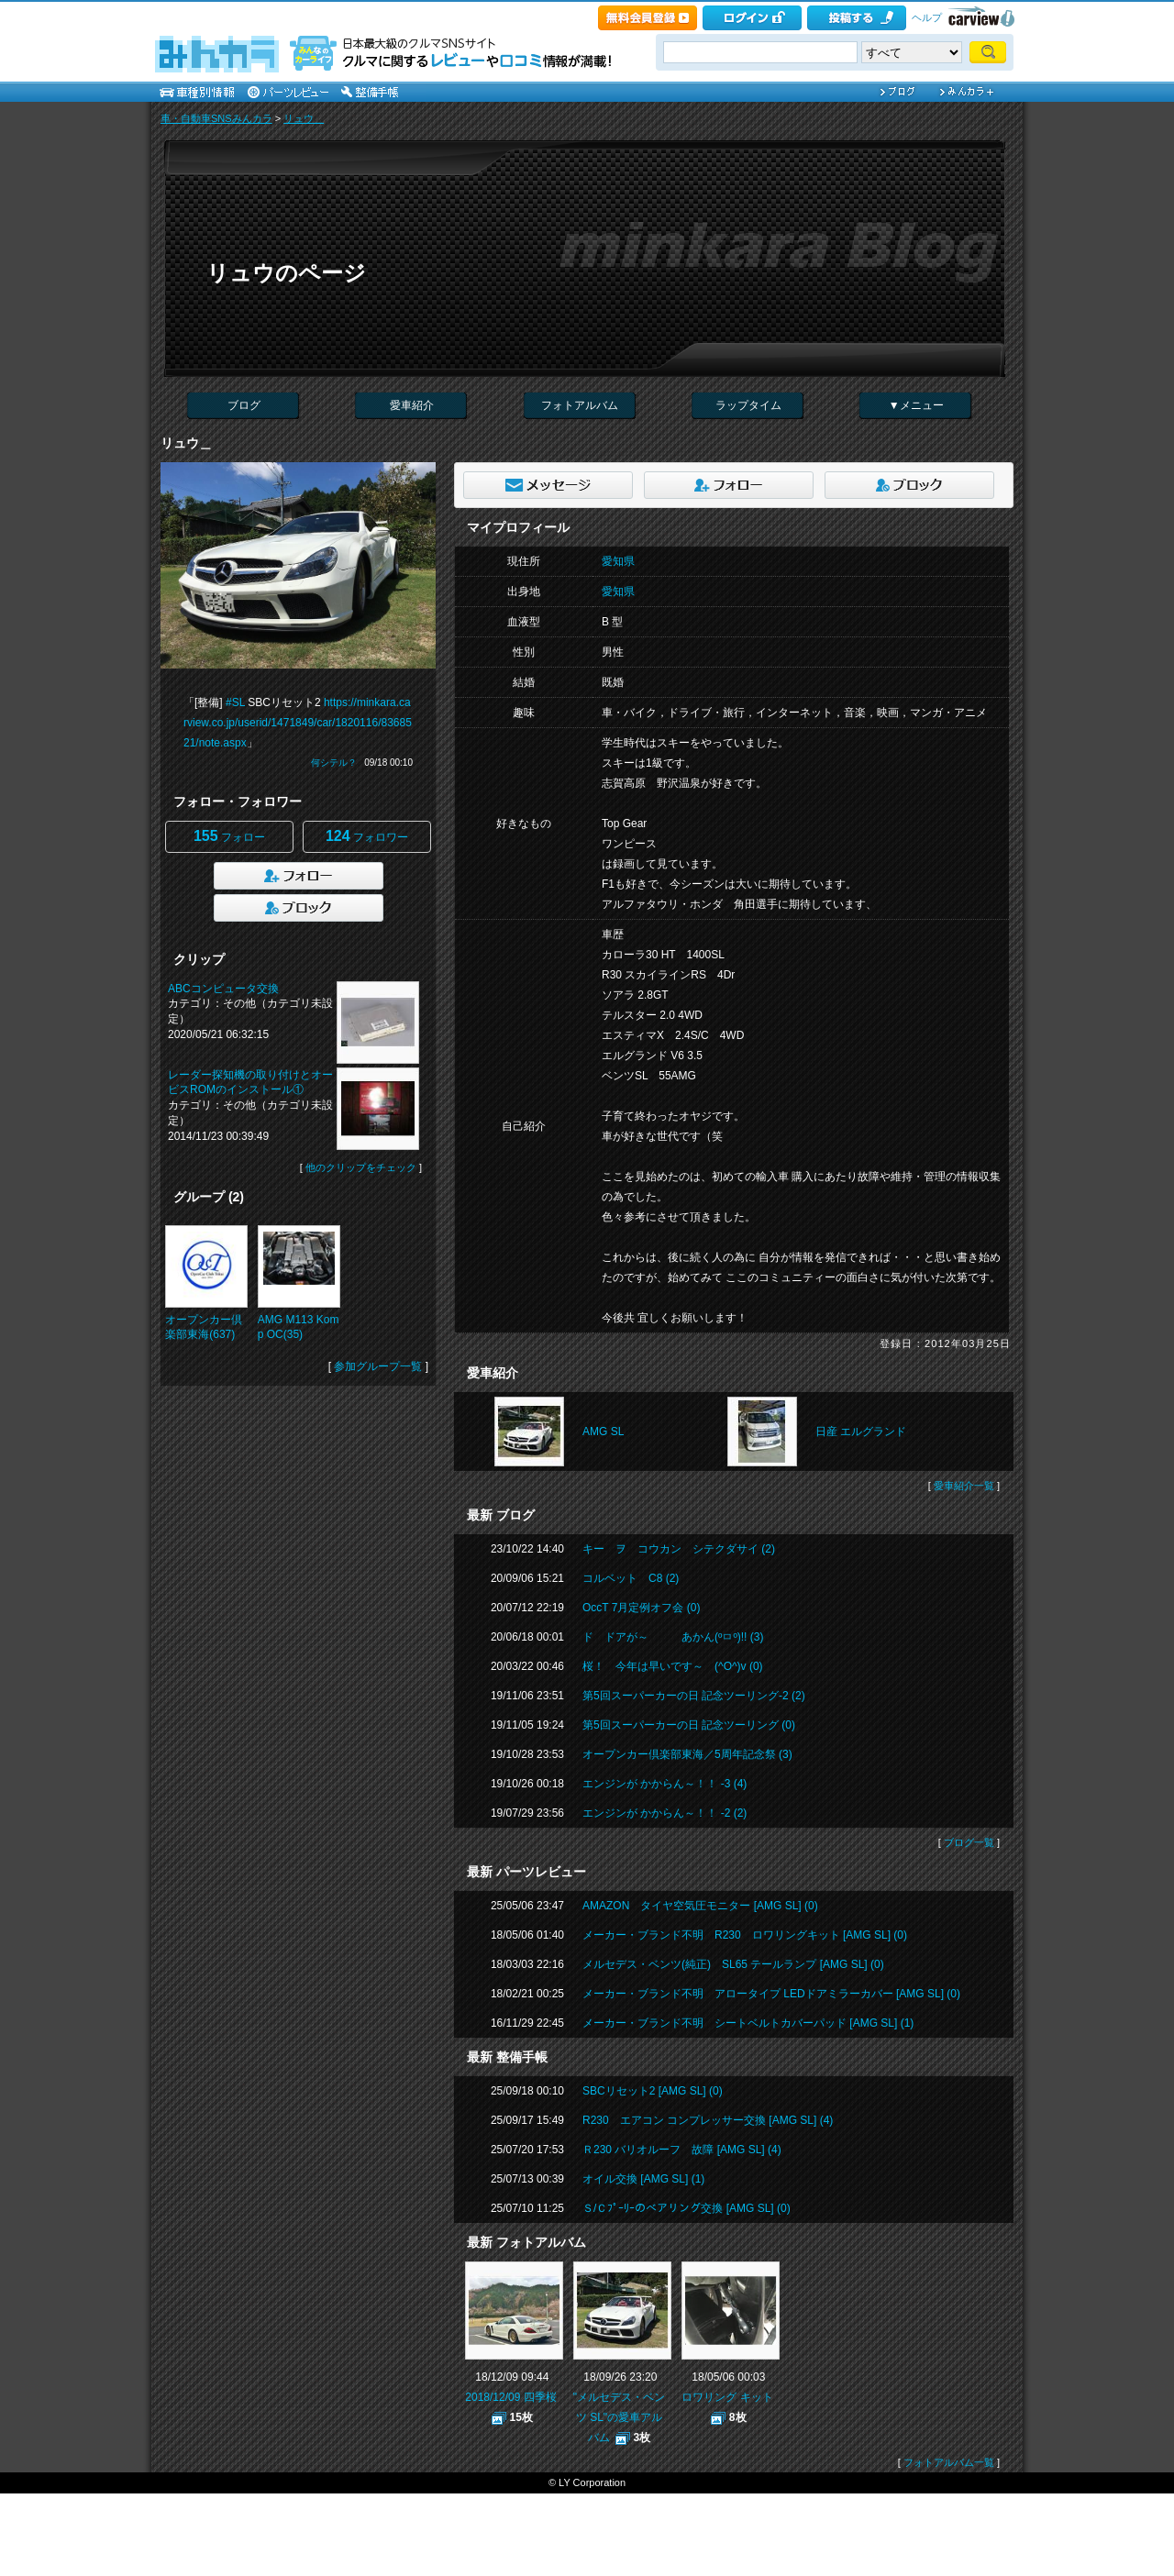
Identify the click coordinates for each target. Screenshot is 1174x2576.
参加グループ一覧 (378, 1366)
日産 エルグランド (860, 1431)
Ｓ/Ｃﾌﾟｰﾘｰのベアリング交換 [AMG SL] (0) (686, 2208)
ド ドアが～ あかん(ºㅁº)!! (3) (672, 1637)
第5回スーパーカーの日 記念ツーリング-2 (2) (693, 1695)
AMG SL (603, 1431)
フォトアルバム (579, 405)
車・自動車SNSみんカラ (216, 118)
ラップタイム (748, 405)
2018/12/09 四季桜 (510, 2397)
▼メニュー (916, 405)
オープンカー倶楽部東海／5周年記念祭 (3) (687, 1754)
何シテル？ (334, 762)
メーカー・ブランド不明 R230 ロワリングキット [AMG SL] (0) (744, 1935)
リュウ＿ (303, 118)
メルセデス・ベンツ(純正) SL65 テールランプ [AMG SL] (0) (733, 1964)
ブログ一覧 (969, 1842)
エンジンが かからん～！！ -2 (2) (664, 1813)
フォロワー (367, 836)
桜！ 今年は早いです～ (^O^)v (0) (672, 1666)
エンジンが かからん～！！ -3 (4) (664, 1783)
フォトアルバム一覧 (948, 2462)
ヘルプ (927, 17)
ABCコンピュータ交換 (223, 988)
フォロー (229, 836)
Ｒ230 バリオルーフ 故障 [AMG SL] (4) (681, 2149)
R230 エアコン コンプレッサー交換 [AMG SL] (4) (707, 2120)
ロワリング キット (726, 2397)
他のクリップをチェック (360, 1167)
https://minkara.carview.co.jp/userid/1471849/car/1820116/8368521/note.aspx (297, 722)
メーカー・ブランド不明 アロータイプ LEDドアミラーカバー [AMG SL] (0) (771, 1993)
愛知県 (618, 561)
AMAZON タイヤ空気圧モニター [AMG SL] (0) (700, 1905)
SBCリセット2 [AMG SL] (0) (652, 2090)
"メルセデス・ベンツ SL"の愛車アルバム (619, 2417)
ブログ (243, 405)
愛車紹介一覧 (964, 1485)
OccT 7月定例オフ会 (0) (641, 1607)
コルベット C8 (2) (630, 1578)
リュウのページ (286, 272)
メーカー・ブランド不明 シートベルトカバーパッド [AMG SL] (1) (748, 2023)
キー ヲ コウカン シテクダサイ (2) (678, 1548)
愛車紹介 (412, 405)
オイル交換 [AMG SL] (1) (643, 2178)
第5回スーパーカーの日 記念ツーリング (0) (688, 1725)
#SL (235, 702)
